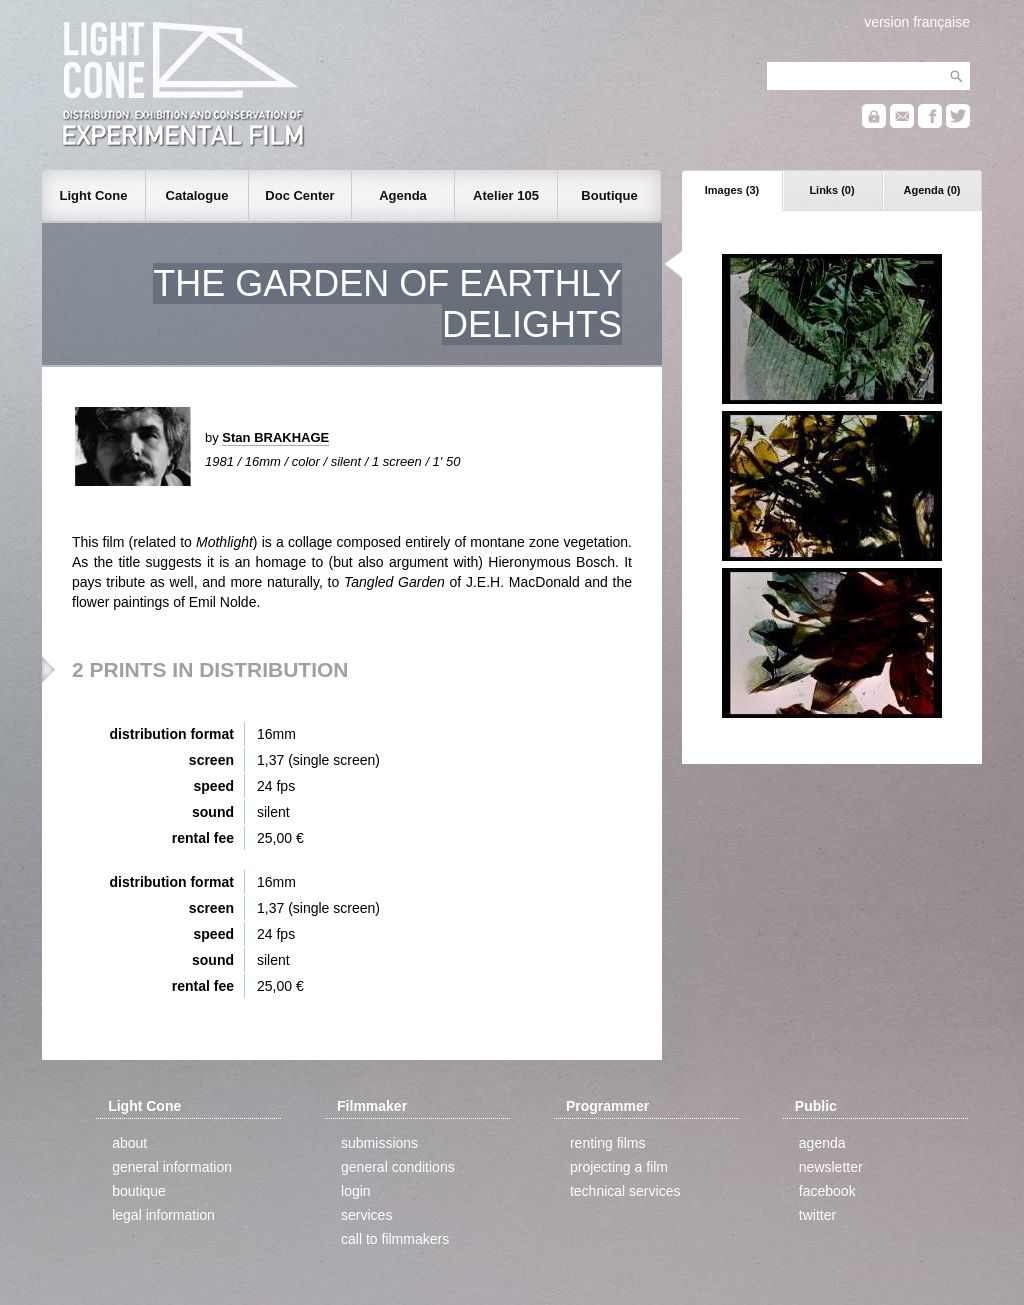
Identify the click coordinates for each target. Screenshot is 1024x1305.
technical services (625, 1191)
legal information (163, 1215)
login (356, 1191)
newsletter (831, 1167)
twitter (817, 1215)
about (129, 1143)
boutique (139, 1191)
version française (917, 22)
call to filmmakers (395, 1239)
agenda (822, 1143)
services (366, 1215)
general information (172, 1167)
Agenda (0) (932, 190)
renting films (607, 1143)
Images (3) (732, 190)
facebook (827, 1191)
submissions (379, 1143)
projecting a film (619, 1167)
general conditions (398, 1167)
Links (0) (831, 190)
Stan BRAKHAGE (275, 437)
